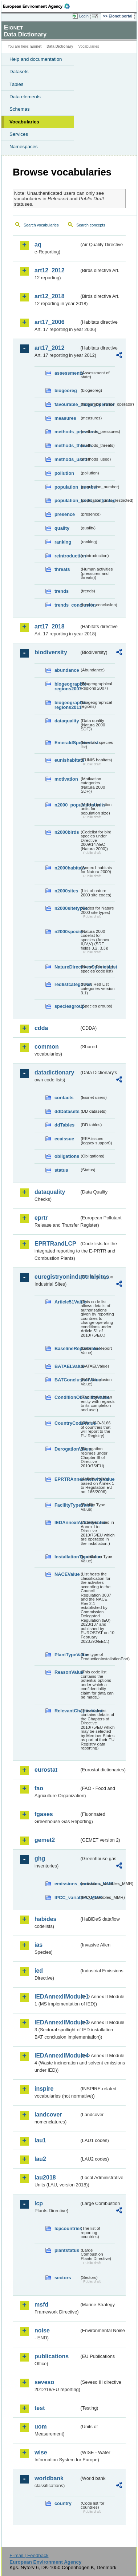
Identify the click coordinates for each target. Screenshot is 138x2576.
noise (42, 2330)
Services (18, 134)
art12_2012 (49, 270)
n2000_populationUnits (67, 805)
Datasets (19, 71)
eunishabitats (67, 760)
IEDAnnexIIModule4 (56, 2055)
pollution (64, 473)
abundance (66, 670)
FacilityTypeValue (67, 1505)
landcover (48, 2114)
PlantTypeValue (67, 1654)
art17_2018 (49, 626)
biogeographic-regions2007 (67, 686)
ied (38, 1971)
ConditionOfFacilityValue (67, 1397)
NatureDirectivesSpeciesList (67, 967)
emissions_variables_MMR (67, 1883)
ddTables (64, 1125)
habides (45, 1919)
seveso (44, 2382)
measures (65, 418)
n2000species (67, 931)
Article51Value (67, 1302)
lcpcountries (67, 2228)
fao (38, 1788)
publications (51, 2356)
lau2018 (45, 2177)
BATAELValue (67, 1366)
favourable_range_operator (67, 404)
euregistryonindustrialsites (56, 1277)
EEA (38, 6)
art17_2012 (49, 348)
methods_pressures (67, 431)
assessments (67, 373)
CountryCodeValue (67, 1423)
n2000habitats (67, 868)
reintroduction (67, 556)
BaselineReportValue (67, 1348)
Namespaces (23, 146)
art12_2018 (49, 296)
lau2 (40, 2159)
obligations (66, 1156)
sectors (62, 2277)
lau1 (40, 2140)
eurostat (45, 1770)
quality (61, 528)
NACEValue (67, 1574)
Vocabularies (24, 122)
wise (40, 2452)
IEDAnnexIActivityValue (67, 1522)
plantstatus (66, 2250)
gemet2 (44, 1840)
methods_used (67, 459)
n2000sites (66, 890)
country (63, 2503)
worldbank (49, 2478)
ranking (62, 542)
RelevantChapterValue (67, 1710)
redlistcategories (67, 984)
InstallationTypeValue (67, 1556)
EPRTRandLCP (55, 1243)
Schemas (19, 109)
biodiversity (50, 652)
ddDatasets (67, 1111)
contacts (64, 1097)
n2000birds (66, 832)
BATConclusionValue (67, 1379)
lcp (38, 2203)
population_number (67, 487)
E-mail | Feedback (28, 2555)
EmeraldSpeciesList (67, 742)
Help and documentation (35, 59)
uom (40, 2426)
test (39, 2408)
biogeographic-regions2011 (67, 705)
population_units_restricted (67, 500)
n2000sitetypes (67, 908)
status (61, 1170)
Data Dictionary (59, 46)
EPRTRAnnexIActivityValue (67, 1479)
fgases (43, 1814)
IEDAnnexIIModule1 (56, 1996)
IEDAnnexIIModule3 (56, 2022)
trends (61, 591)
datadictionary (54, 1072)
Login (84, 16)
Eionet (36, 46)
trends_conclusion (67, 605)
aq (37, 244)
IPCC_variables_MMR (67, 1897)
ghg (39, 1858)
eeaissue (64, 1138)
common (46, 1047)
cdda (41, 1028)
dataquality (66, 720)
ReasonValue (67, 1672)
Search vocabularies (41, 225)
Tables (16, 84)
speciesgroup (67, 1006)
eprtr (41, 1218)
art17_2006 (49, 322)
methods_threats (67, 445)
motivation (66, 779)
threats (62, 569)
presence (64, 514)
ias (38, 1945)
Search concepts (90, 225)
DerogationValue (67, 1449)
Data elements (25, 96)
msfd (41, 2304)
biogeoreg (65, 390)
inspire (43, 2089)
